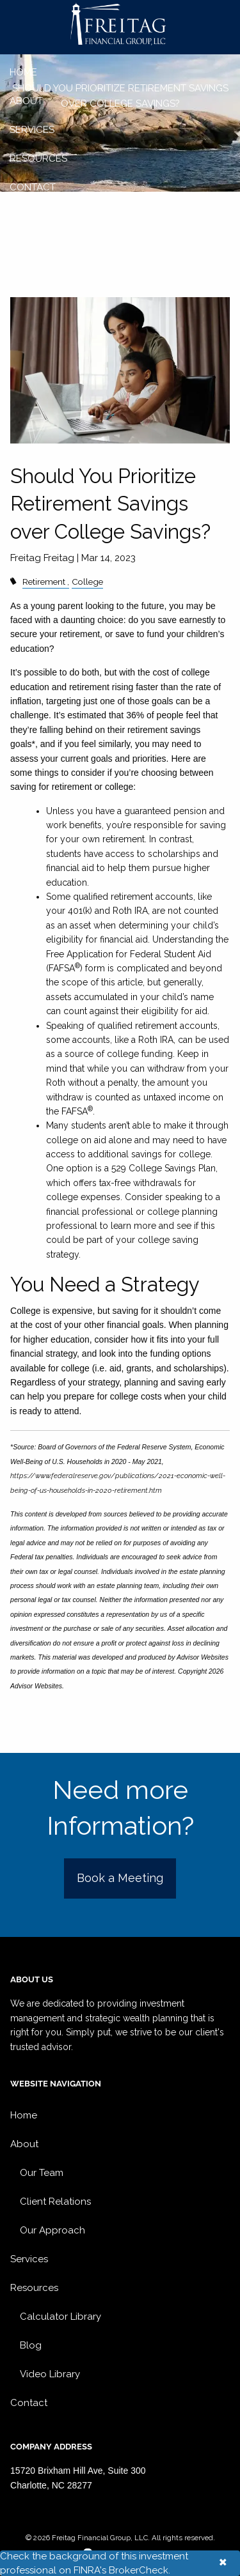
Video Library (50, 2374)
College (87, 581)
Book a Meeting (120, 1878)
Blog (31, 2345)
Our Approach (52, 2230)
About (26, 101)
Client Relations (55, 2201)
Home (23, 72)
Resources (38, 158)
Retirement (43, 581)
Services (32, 129)
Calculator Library (60, 2316)
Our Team (41, 2173)
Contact (33, 187)
